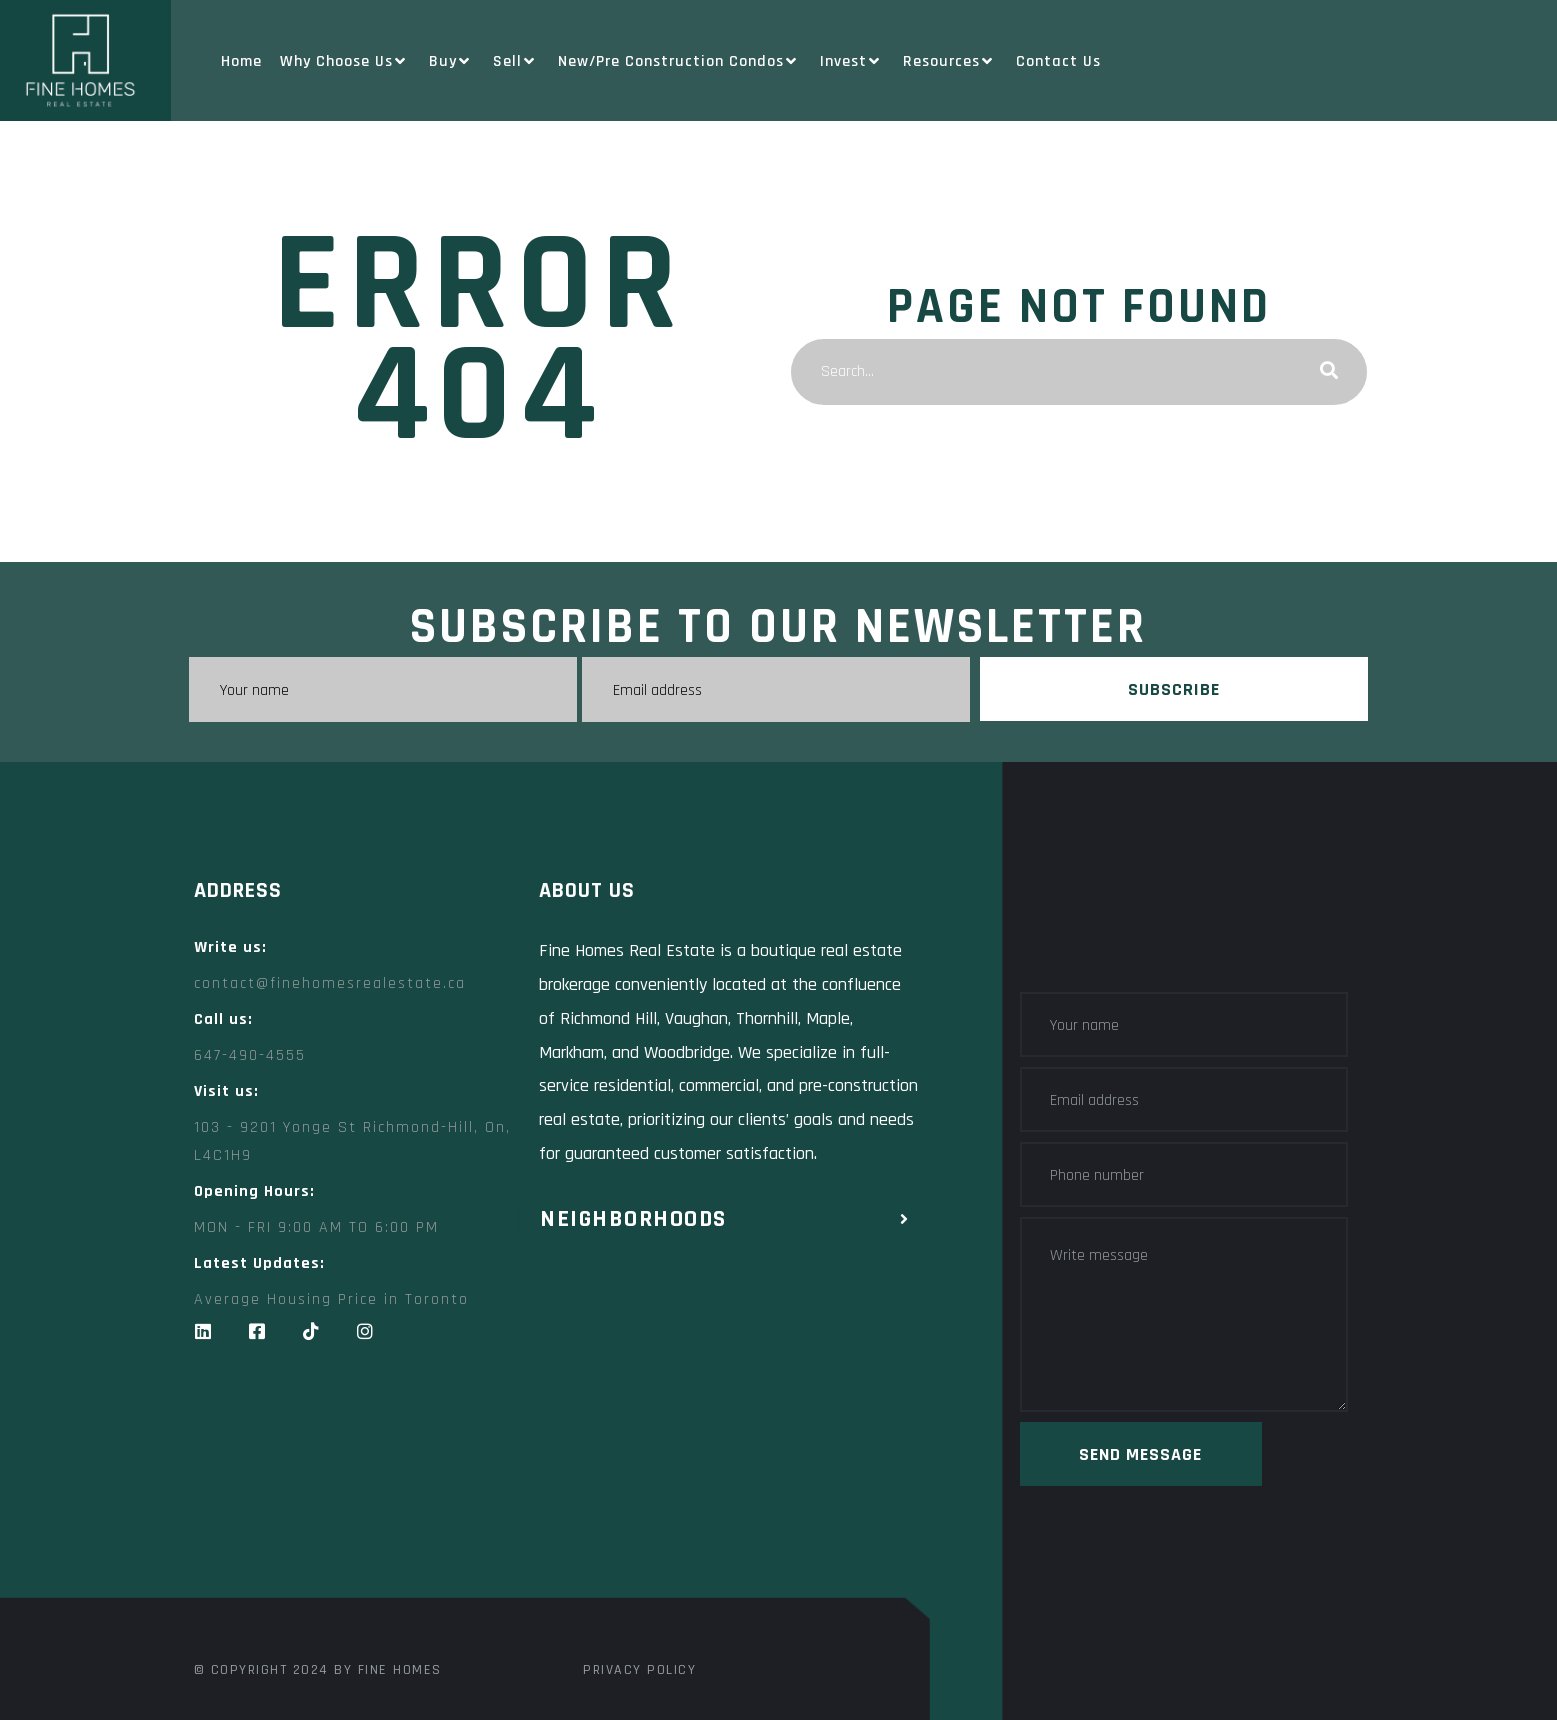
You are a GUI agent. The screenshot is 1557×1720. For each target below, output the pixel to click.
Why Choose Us (345, 61)
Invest (852, 61)
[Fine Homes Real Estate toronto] (554, 1500)
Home (241, 61)
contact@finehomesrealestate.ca (330, 983)
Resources (950, 61)
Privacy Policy (639, 1670)
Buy (452, 61)
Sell (516, 61)
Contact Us (1058, 61)
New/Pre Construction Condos (680, 61)
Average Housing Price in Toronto (331, 1299)
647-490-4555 (250, 1055)
